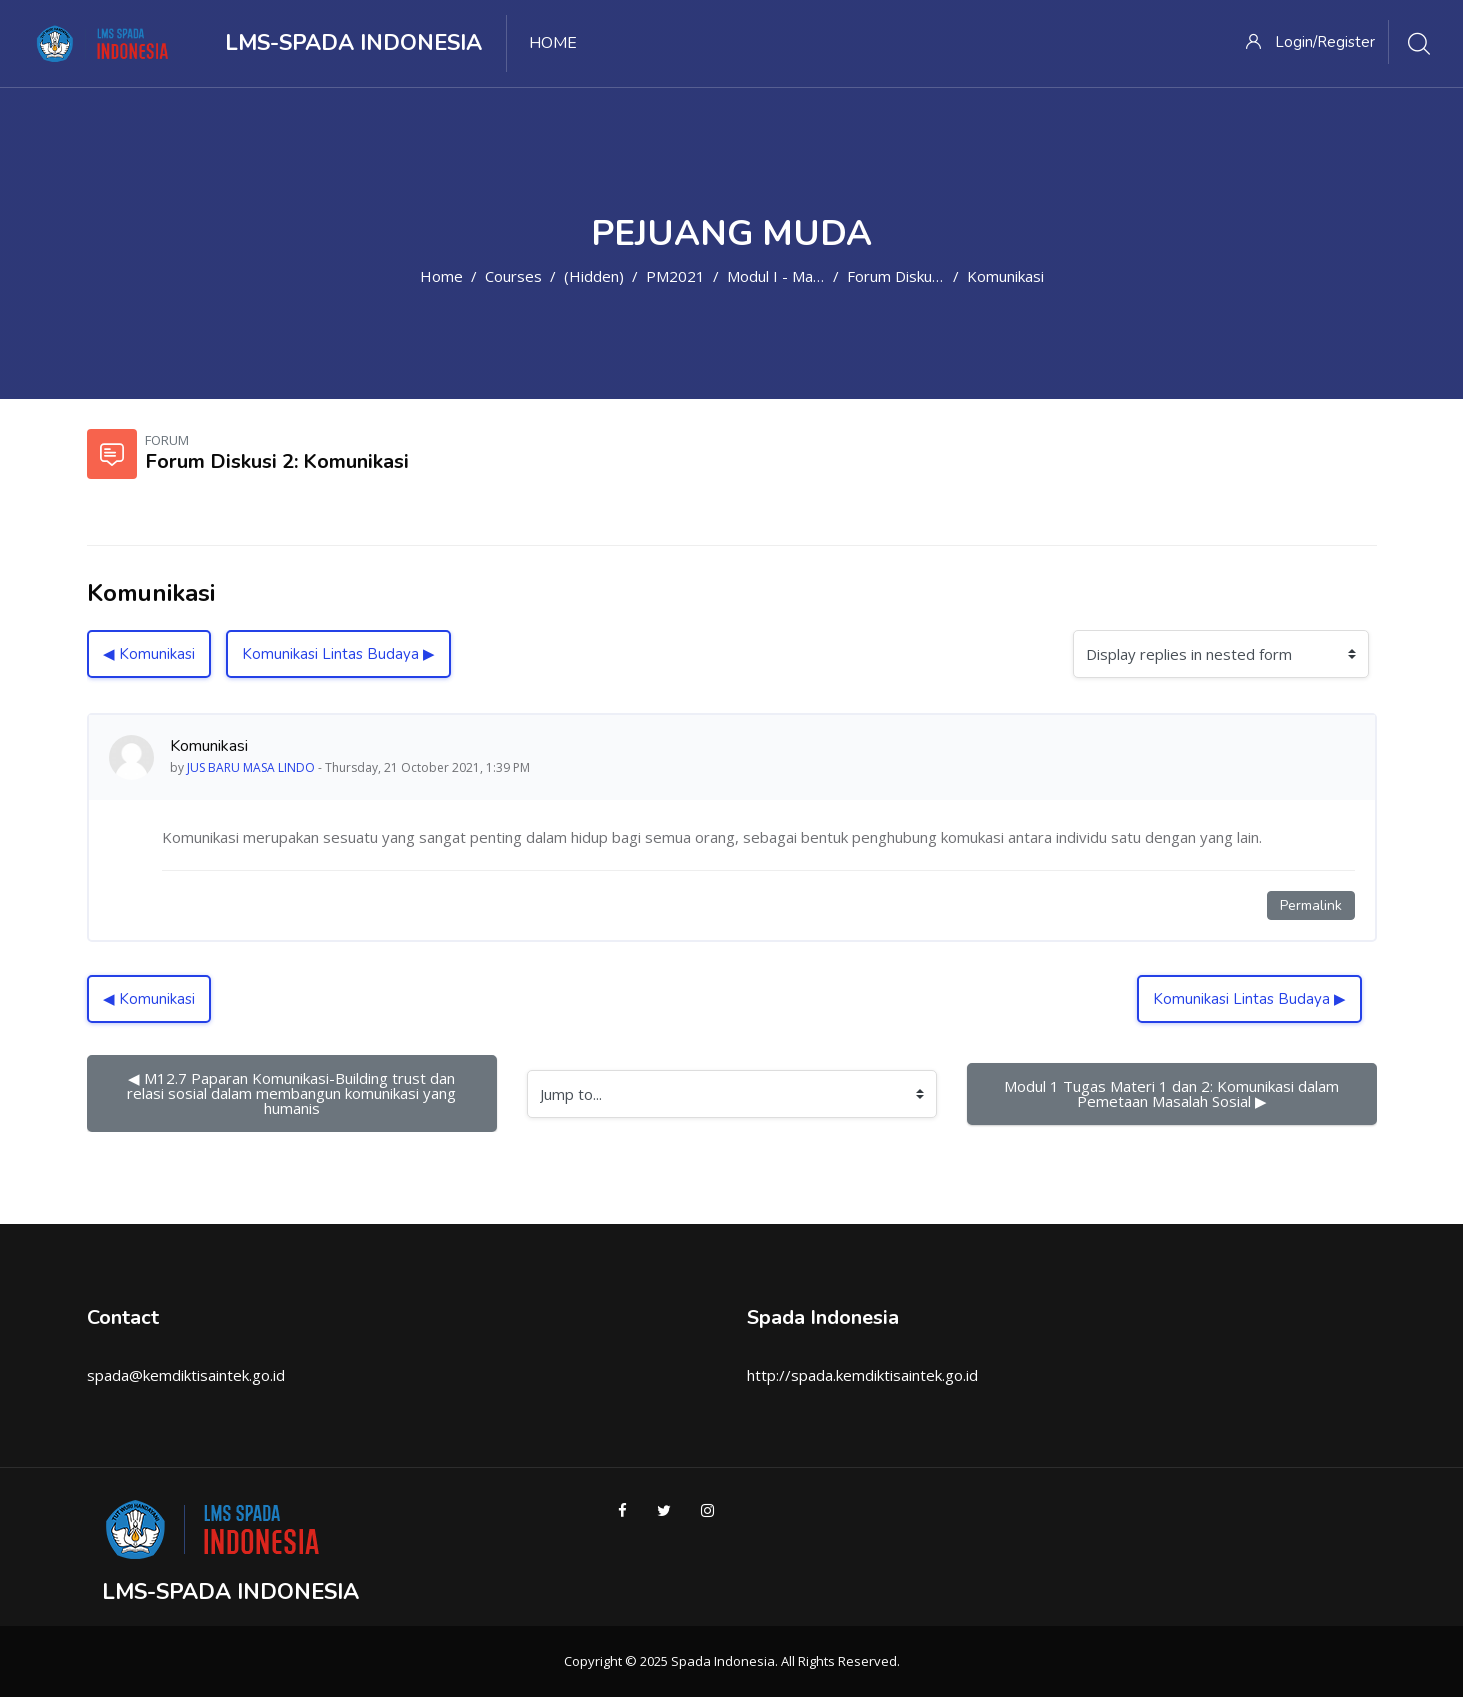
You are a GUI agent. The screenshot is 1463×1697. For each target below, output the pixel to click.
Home (441, 276)
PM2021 (675, 276)
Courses (513, 276)
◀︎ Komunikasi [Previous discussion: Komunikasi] (149, 654)
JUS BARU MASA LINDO (251, 767)
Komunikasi (1005, 276)
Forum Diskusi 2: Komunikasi (943, 276)
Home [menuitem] (553, 43)
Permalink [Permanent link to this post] (1311, 905)
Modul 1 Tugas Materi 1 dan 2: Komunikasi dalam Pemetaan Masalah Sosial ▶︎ (1173, 1093)
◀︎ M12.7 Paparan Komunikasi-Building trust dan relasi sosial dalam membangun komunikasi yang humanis (293, 1093)
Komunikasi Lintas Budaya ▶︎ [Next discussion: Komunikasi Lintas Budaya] (338, 654)
